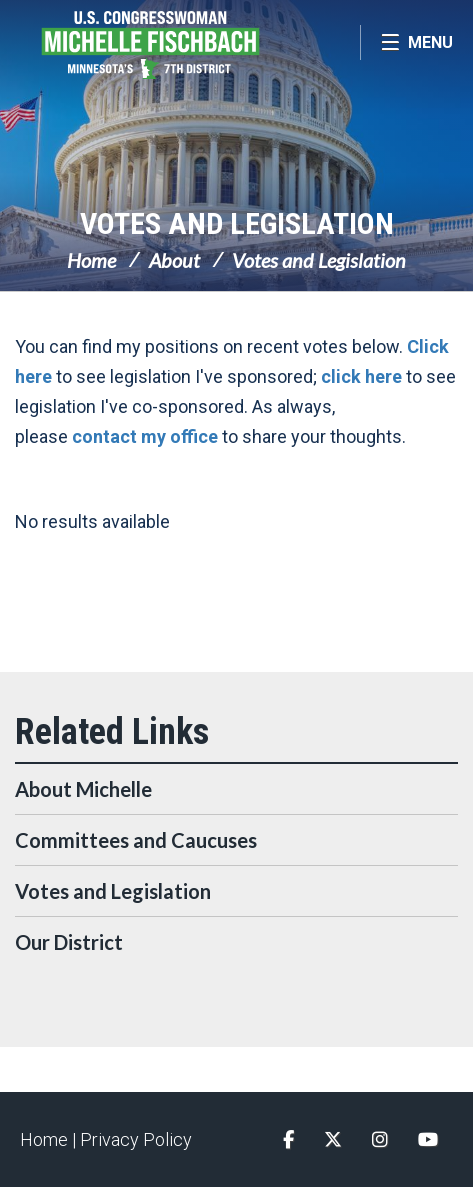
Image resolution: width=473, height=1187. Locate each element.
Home (91, 260)
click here (361, 376)
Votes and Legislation (237, 223)
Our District (69, 942)
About (174, 260)
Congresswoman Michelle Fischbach (180, 45)
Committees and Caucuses (136, 840)
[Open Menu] (416, 42)
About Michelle (83, 789)
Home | (50, 1139)
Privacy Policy (136, 1139)
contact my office (145, 436)
